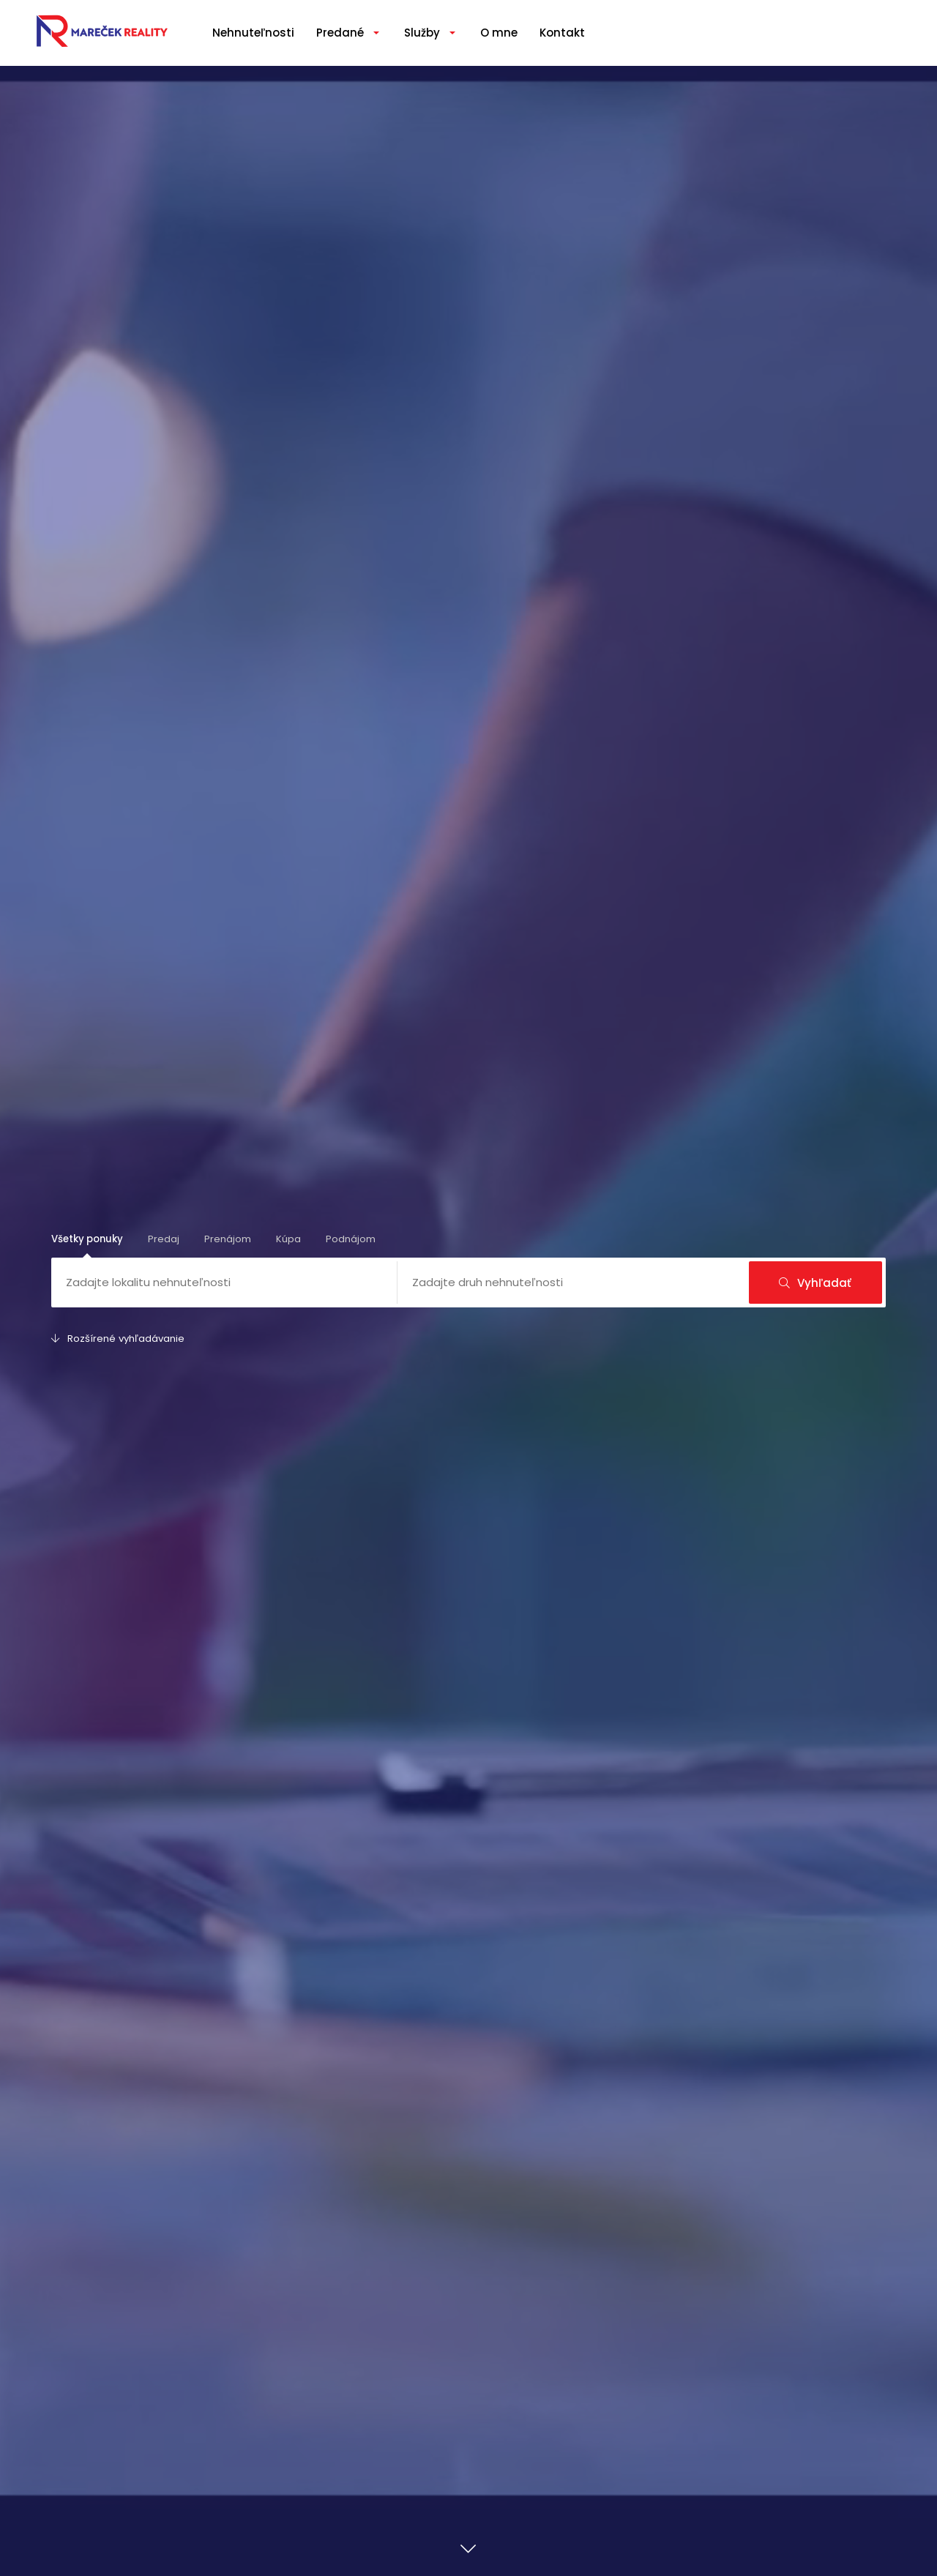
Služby (422, 32)
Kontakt (562, 32)
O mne (499, 32)
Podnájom (351, 1239)
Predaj (163, 1239)
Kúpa (288, 1239)
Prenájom (227, 1239)
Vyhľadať (815, 1283)
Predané (340, 32)
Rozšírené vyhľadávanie (117, 1338)
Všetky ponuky (87, 1239)
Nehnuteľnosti (253, 32)
